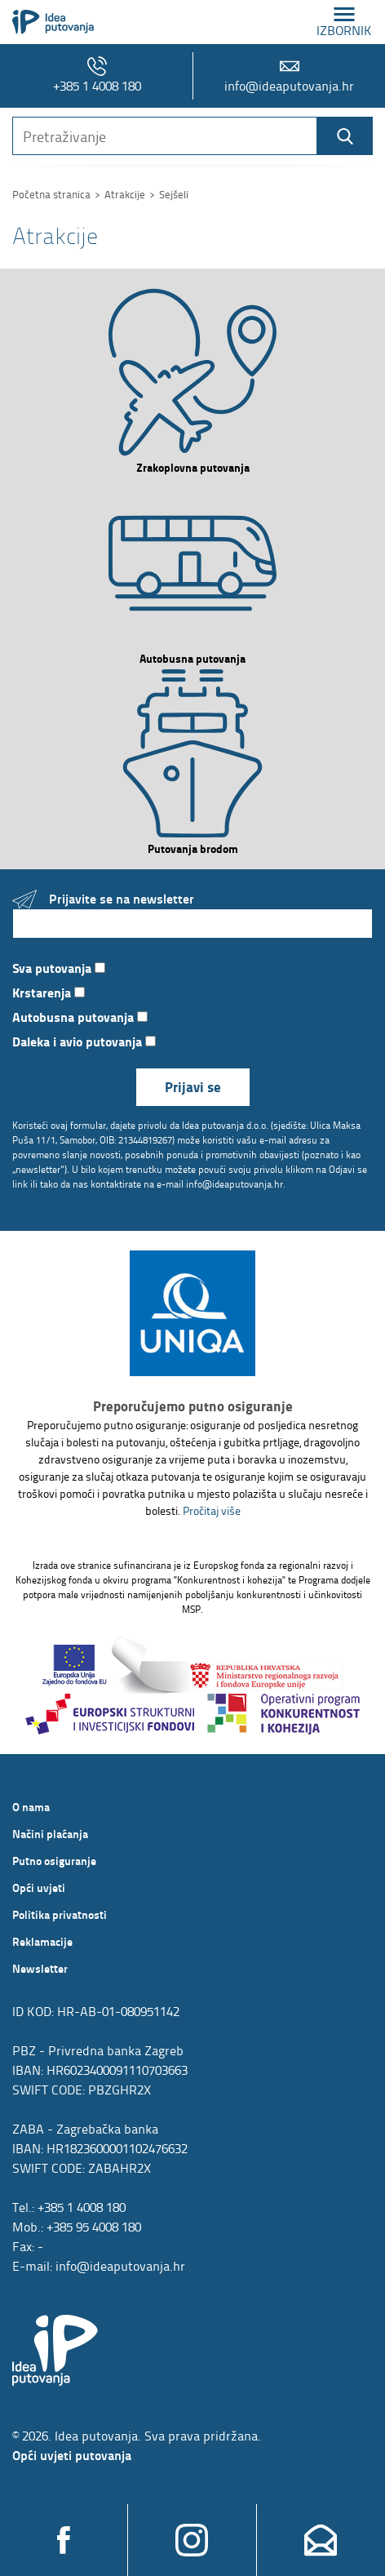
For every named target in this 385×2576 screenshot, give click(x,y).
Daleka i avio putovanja (84, 1041)
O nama (31, 1806)
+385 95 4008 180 (93, 2227)
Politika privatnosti (59, 1914)
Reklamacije (42, 1941)
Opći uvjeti (38, 1887)
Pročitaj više (212, 1510)
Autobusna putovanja (80, 1016)
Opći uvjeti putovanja (71, 2454)
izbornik (344, 21)
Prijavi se (193, 1087)
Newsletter (40, 1968)
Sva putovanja (58, 967)
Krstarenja (48, 992)
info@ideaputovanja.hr (289, 75)
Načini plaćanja (50, 1833)
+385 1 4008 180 (97, 75)
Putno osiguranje (54, 1860)
